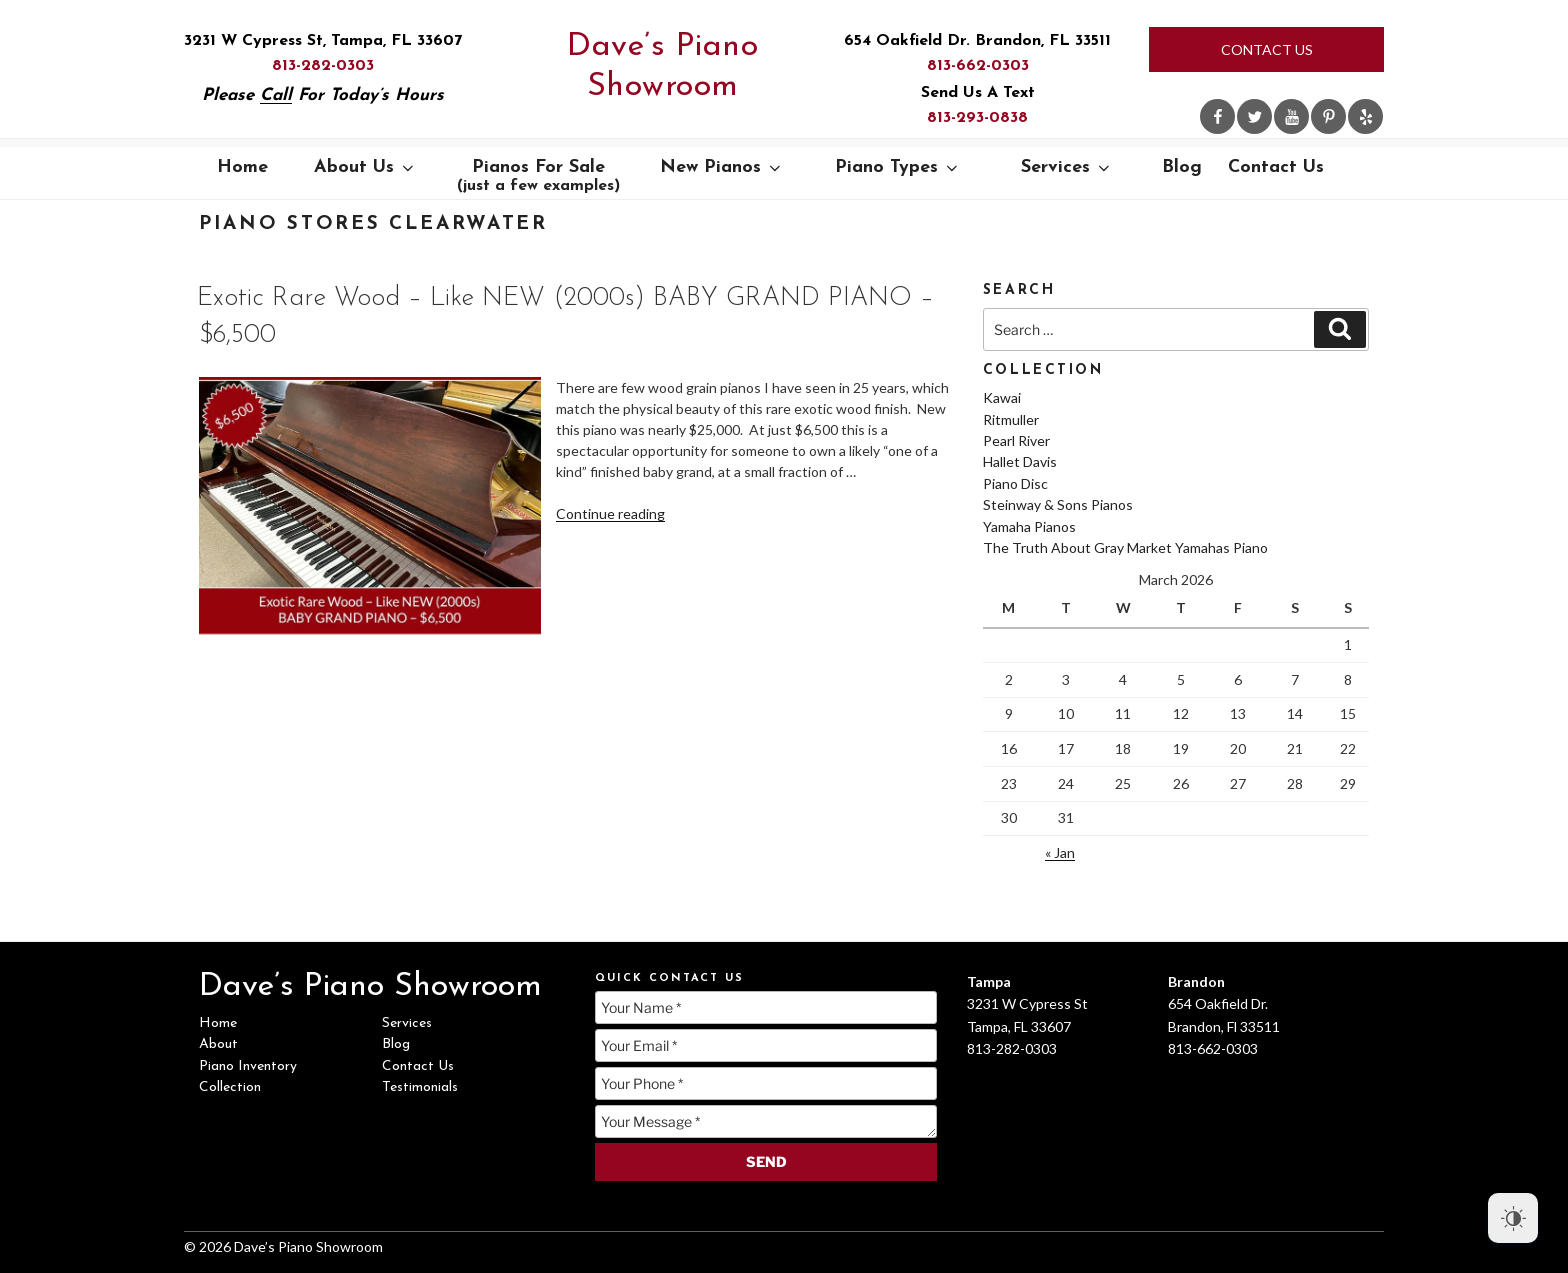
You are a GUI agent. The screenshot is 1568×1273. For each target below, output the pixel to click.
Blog (1182, 167)
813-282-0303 (323, 66)
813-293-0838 (977, 118)
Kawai (1002, 397)
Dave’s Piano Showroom (662, 67)
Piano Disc (1015, 483)
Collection (230, 1087)
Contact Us (1267, 49)
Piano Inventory (248, 1066)
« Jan (1060, 852)
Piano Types (898, 167)
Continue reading (610, 513)
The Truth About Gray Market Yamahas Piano (1125, 547)
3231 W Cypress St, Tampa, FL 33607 (323, 41)
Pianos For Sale (538, 176)
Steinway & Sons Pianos (1058, 504)
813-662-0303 (978, 66)
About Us (365, 167)
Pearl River (1016, 440)
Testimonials (420, 1087)
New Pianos (722, 167)
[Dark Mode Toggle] (1513, 1218)
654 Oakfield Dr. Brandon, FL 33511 (977, 41)
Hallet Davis (1020, 461)
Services (1067, 167)
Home (242, 167)
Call (276, 95)
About (218, 1044)
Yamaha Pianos (1029, 526)
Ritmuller (1011, 419)
